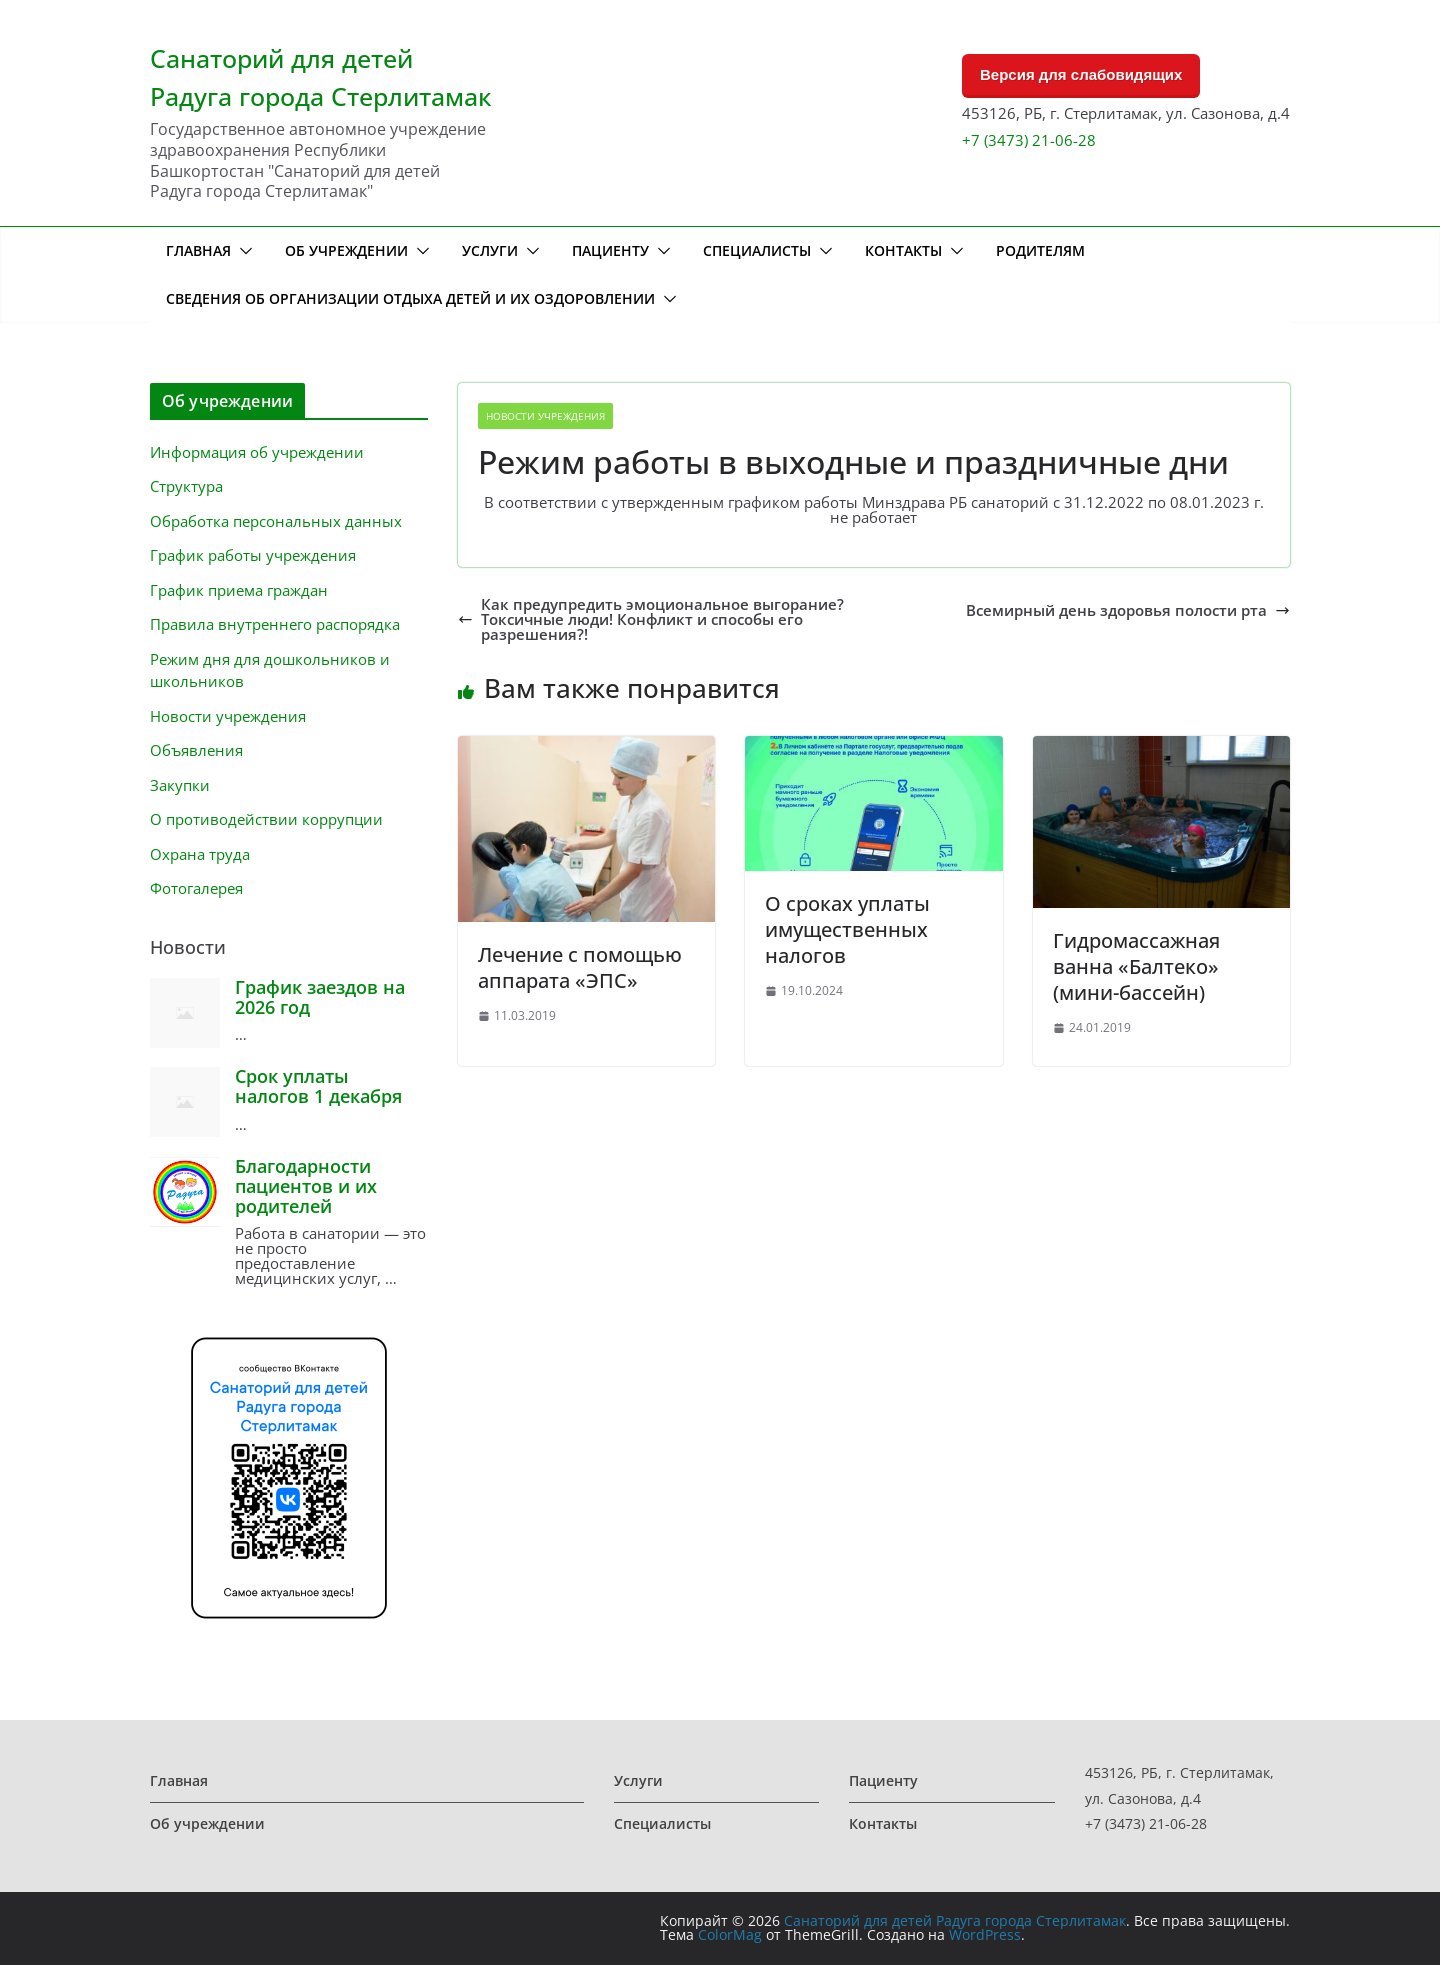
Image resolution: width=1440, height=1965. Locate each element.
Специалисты (757, 250)
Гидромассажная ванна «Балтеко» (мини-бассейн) (1136, 966)
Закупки (180, 785)
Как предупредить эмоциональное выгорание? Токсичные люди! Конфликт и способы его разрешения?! (651, 619)
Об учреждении (346, 250)
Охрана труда (200, 854)
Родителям (1040, 250)
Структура (186, 486)
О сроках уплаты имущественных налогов (847, 929)
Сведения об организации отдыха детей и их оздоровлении (410, 298)
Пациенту (610, 250)
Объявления (196, 750)
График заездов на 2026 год (320, 997)
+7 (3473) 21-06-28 (1029, 140)
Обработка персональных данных (276, 521)
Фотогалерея (196, 888)
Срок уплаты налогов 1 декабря (318, 1086)
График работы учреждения (253, 555)
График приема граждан (239, 590)
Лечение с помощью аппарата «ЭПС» (580, 967)
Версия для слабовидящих (1081, 74)
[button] (242, 251)
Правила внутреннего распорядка (275, 624)
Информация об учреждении (257, 452)
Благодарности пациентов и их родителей (306, 1186)
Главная (198, 250)
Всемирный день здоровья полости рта (1128, 610)
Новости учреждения (545, 416)
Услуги (490, 250)
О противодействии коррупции (266, 819)
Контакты (903, 250)
